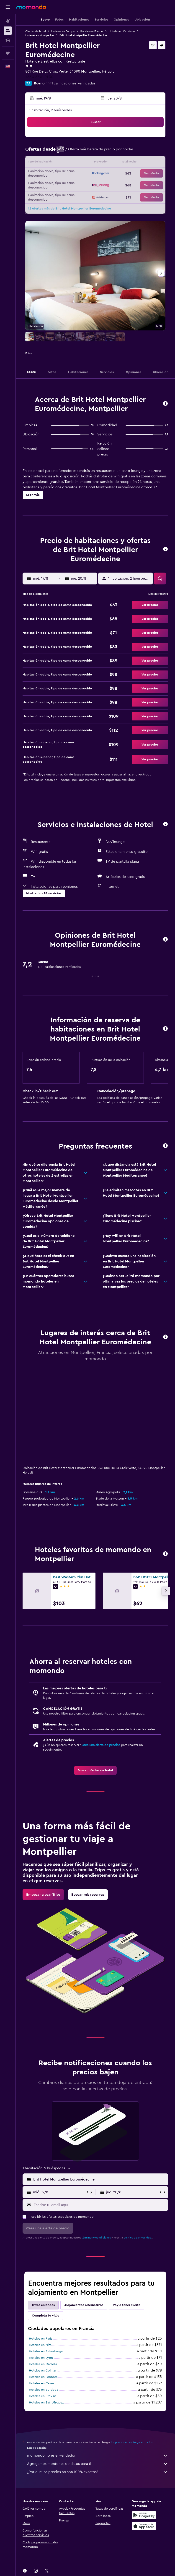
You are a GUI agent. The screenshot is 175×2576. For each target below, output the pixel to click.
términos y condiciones (96, 2237)
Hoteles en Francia (91, 31)
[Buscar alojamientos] (8, 30)
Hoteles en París (40, 2338)
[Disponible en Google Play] (144, 2515)
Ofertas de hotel (35, 31)
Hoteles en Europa (63, 31)
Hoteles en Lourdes (43, 2377)
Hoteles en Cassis (41, 2383)
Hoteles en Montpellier (39, 35)
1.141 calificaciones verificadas (70, 83)
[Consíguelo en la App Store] (144, 2526)
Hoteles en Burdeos (43, 2389)
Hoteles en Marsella (43, 2364)
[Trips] (8, 53)
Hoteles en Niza (40, 2345)
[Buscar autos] (8, 40)
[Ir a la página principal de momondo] (31, 7)
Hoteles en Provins (42, 2396)
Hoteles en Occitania (122, 31)
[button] (8, 7)
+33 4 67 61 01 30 (39, 77)
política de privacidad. (138, 2237)
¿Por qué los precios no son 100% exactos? (97, 2472)
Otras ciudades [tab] (43, 2305)
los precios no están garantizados (131, 2442)
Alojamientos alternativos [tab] (83, 2305)
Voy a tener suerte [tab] (126, 2305)
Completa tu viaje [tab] (45, 2315)
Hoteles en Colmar (42, 2370)
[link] (95, 1770)
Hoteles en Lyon (41, 2357)
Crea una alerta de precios (101, 1745)
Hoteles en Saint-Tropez (46, 2402)
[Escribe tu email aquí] (100, 2205)
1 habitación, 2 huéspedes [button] (50, 110)
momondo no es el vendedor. (97, 2455)
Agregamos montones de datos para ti (97, 2463)
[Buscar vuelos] (8, 21)
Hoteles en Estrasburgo (46, 2351)
